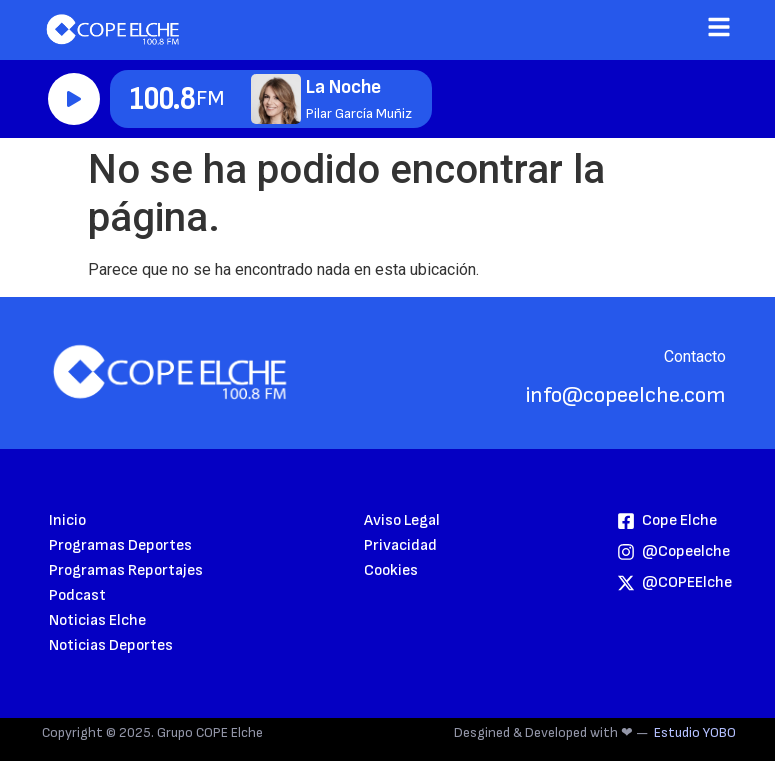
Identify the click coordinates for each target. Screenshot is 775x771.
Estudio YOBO (695, 732)
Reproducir (74, 99)
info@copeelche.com (626, 395)
